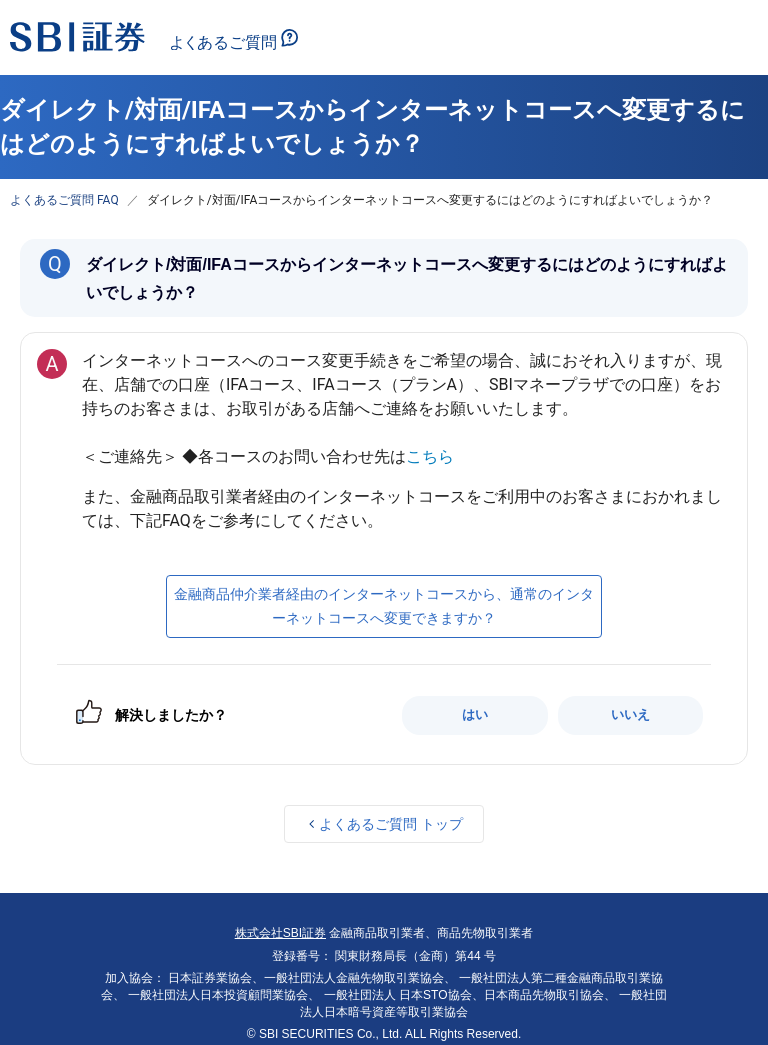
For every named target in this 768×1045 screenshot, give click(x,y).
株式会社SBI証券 (280, 933)
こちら (430, 456)
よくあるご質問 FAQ (64, 200)
